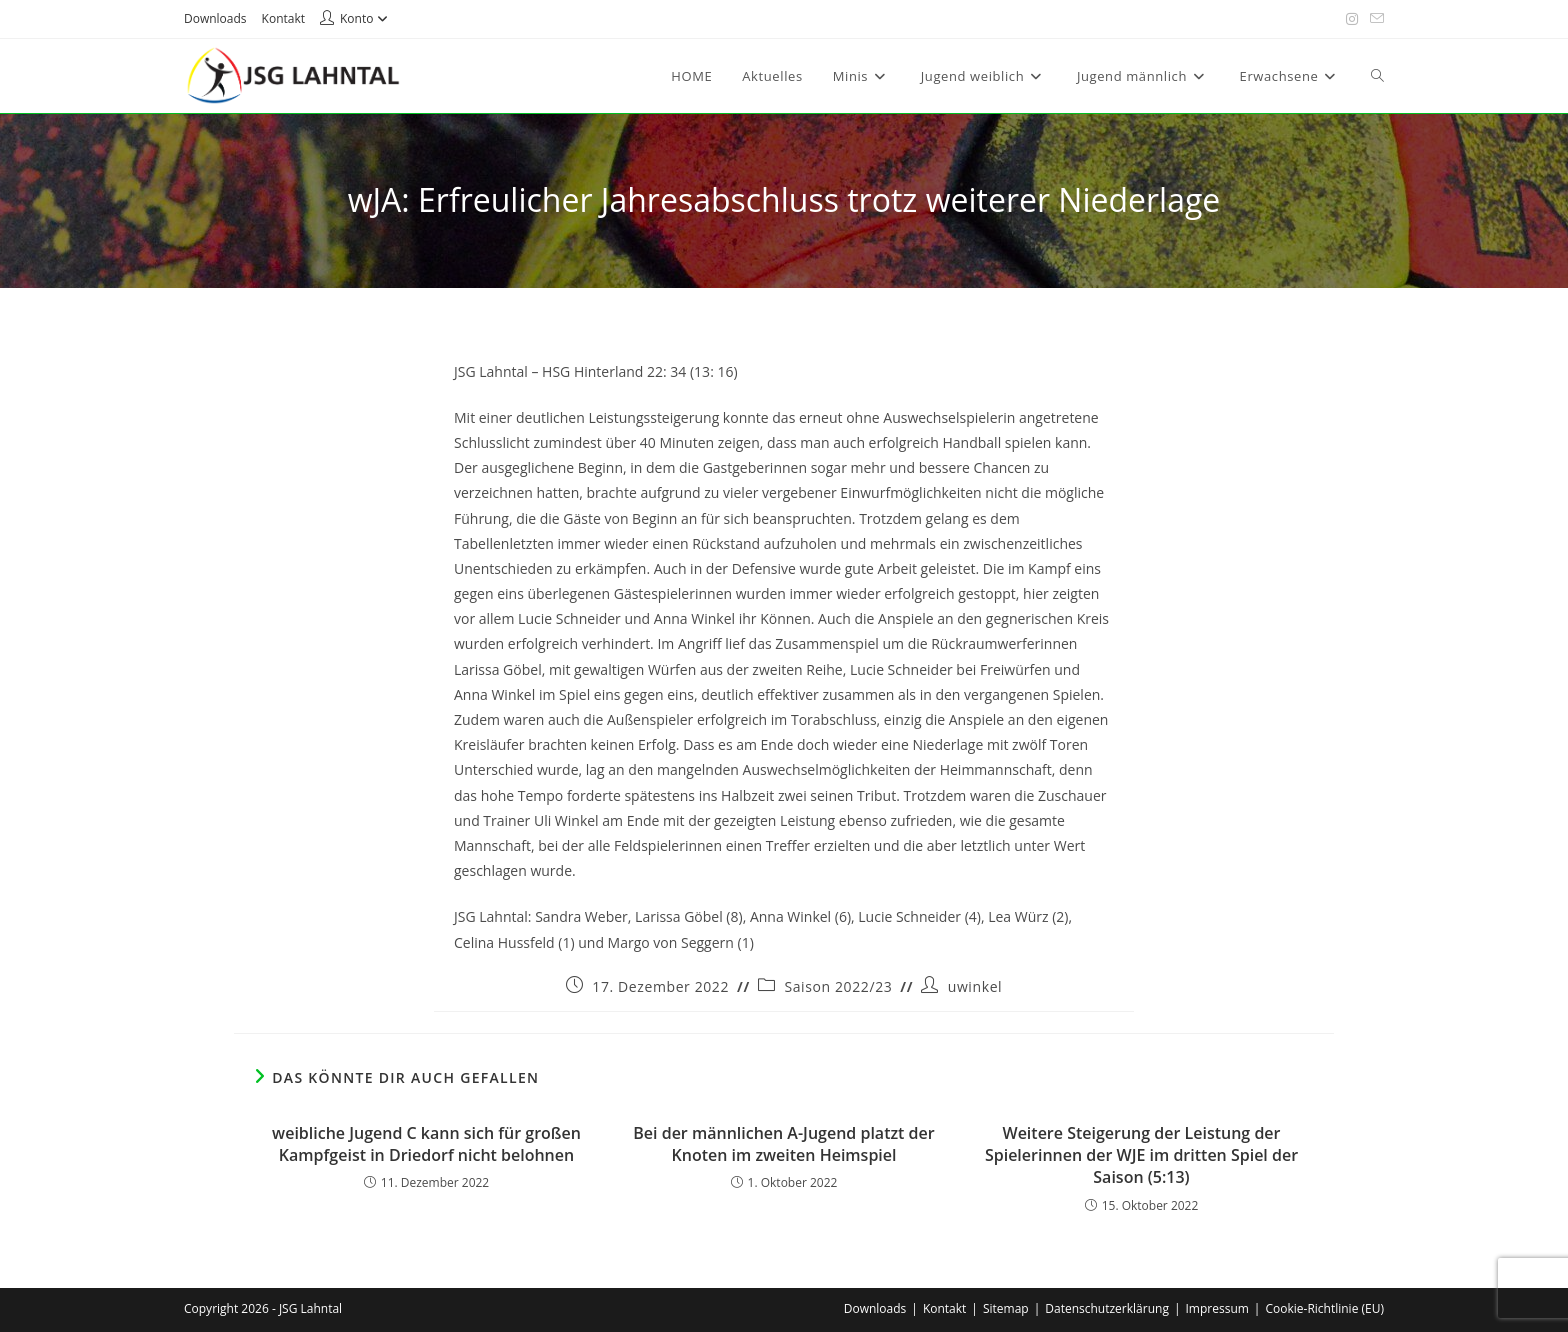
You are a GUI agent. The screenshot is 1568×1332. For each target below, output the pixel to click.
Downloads (215, 18)
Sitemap (1006, 1308)
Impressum (1217, 1308)
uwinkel (975, 986)
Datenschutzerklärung (1107, 1308)
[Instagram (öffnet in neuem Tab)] (1352, 19)
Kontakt (283, 18)
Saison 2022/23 (838, 986)
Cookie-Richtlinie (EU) (1324, 1308)
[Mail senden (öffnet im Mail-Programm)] (1374, 19)
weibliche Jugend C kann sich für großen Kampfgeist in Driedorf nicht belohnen (426, 1144)
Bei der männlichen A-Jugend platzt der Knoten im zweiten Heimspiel (783, 1144)
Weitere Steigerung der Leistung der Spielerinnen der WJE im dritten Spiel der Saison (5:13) (1141, 1155)
